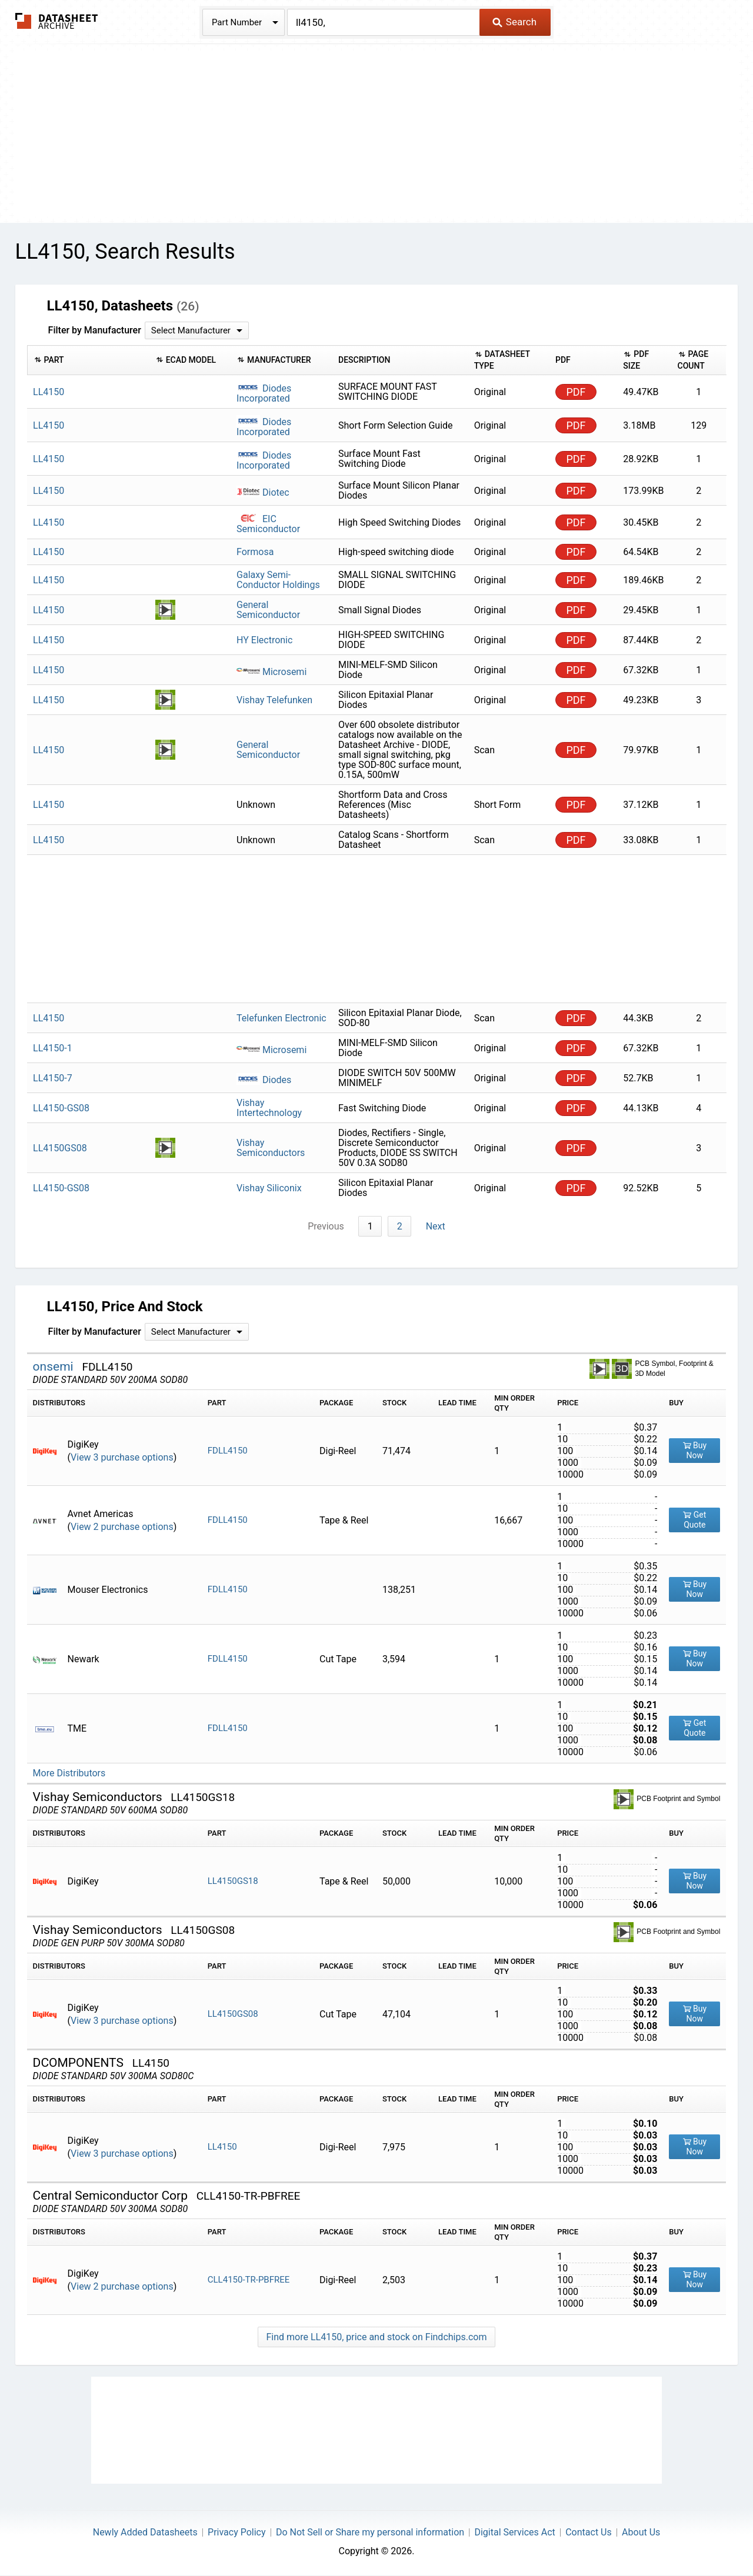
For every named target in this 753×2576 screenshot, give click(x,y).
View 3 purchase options (122, 1457)
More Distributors (69, 1773)
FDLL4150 (228, 1451)
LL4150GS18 (233, 1881)
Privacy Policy (237, 2532)
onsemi (54, 1366)
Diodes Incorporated (263, 393)
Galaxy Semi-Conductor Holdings (278, 579)
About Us (641, 2532)
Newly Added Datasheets (145, 2532)
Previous (327, 1226)
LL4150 (222, 2147)
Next (434, 1226)
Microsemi (271, 671)
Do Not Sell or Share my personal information (370, 2532)
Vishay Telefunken (274, 700)
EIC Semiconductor (268, 523)
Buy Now (695, 1451)
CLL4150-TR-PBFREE (249, 2280)
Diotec (262, 492)
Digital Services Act (514, 2532)
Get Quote (694, 1520)
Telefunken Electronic (281, 1018)
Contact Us (588, 2532)
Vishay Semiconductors (270, 1147)
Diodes (263, 1079)
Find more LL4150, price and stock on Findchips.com (376, 2337)
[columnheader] (88, 360)
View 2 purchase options (122, 1527)
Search (514, 22)
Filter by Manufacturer (94, 330)
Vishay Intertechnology (269, 1107)
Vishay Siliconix (269, 1188)
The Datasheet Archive (56, 21)
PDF (575, 392)
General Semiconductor (268, 609)
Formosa (255, 551)
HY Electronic (264, 640)
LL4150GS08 (233, 2014)
